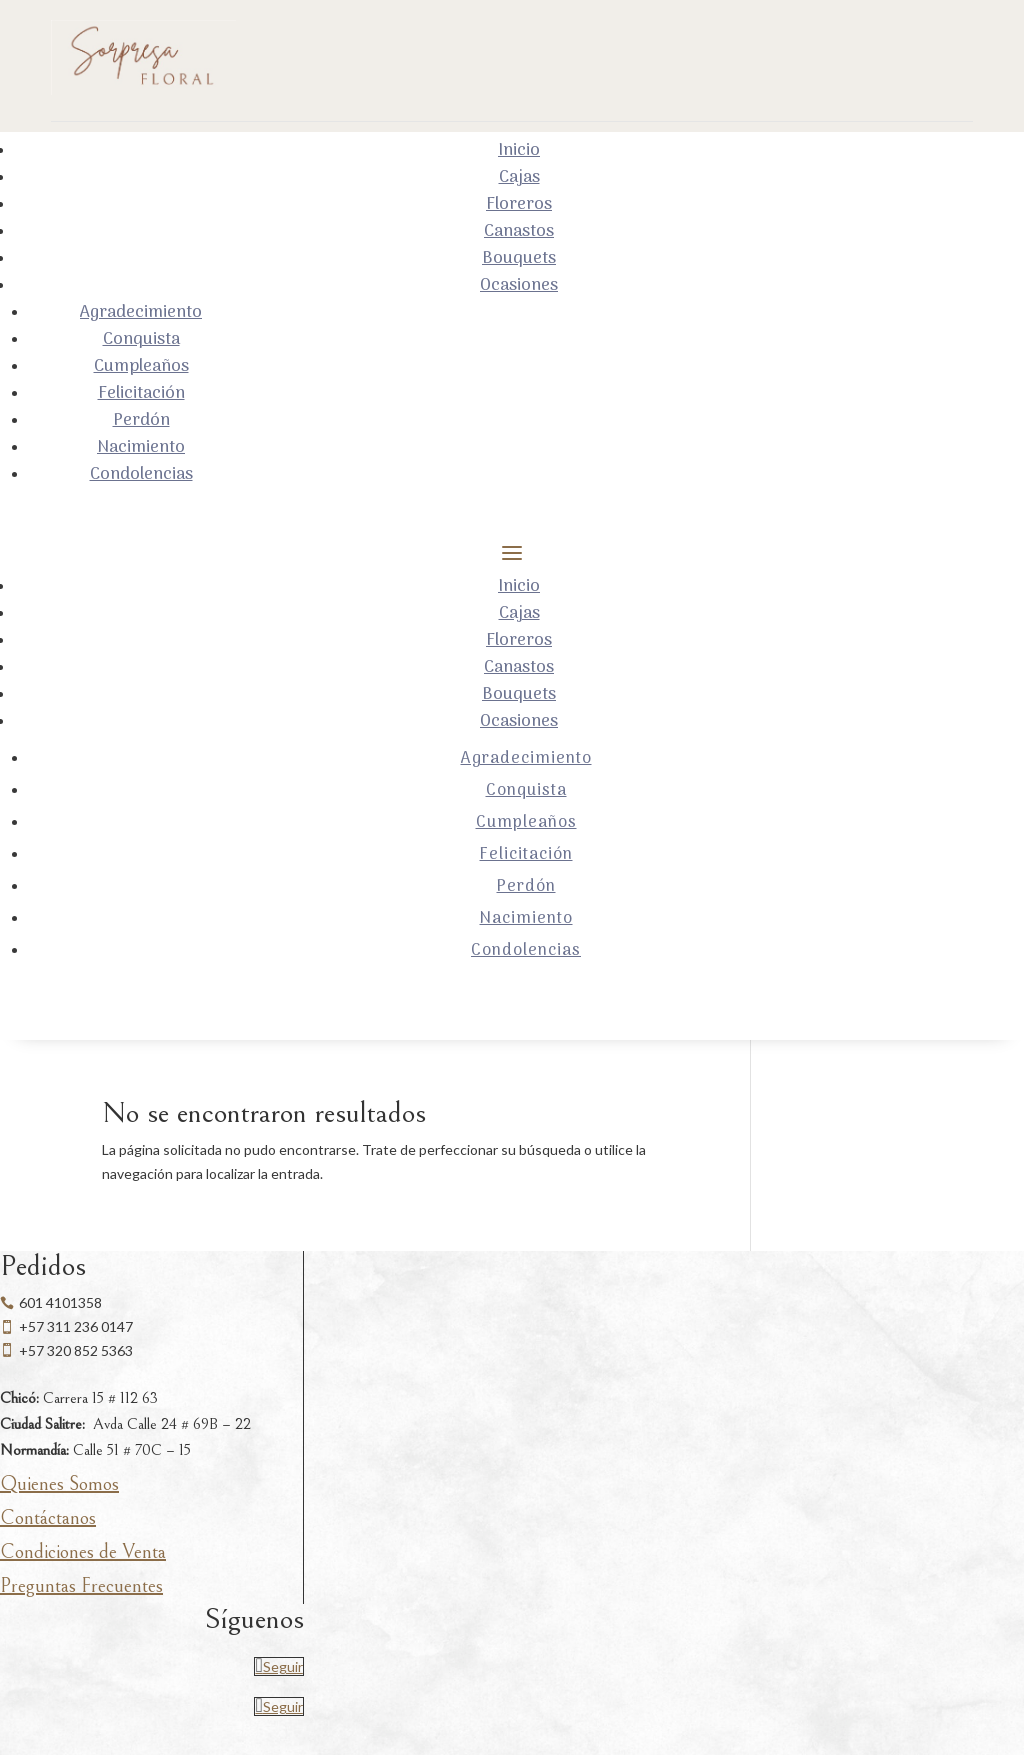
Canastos (519, 232)
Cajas (519, 178)
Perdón (141, 421)
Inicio (519, 151)
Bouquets (519, 259)
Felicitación (141, 394)
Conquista (141, 340)
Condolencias (141, 475)
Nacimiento (141, 448)
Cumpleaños (141, 367)
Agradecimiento (141, 313)
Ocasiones (519, 286)
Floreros (519, 205)
